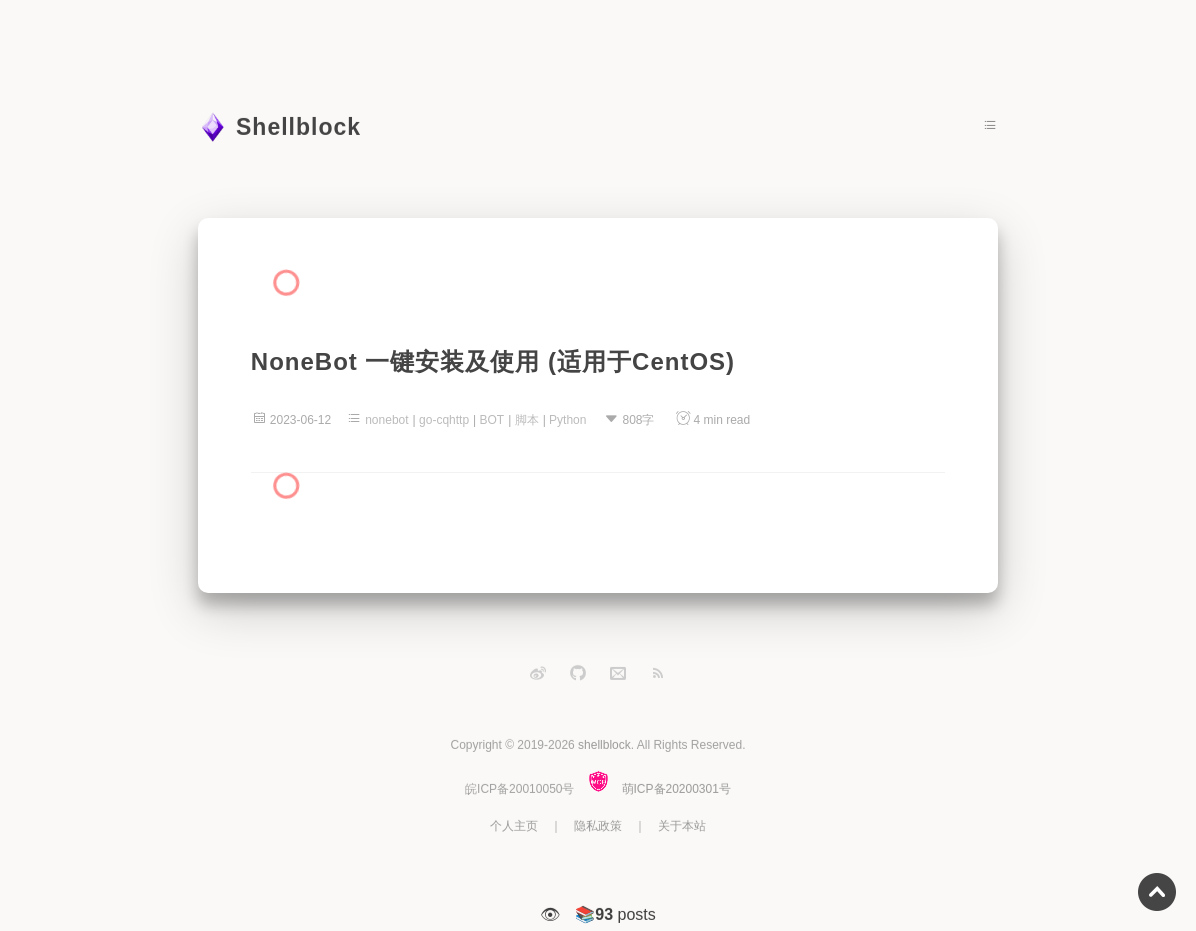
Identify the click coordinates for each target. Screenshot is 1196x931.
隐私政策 (598, 826)
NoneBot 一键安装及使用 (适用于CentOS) (493, 361)
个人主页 (514, 826)
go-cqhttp (444, 420)
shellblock (604, 745)
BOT (492, 420)
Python (567, 420)
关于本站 (682, 826)
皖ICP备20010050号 (519, 789)
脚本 (527, 420)
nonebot (386, 420)
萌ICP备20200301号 (676, 789)
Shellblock (298, 127)
